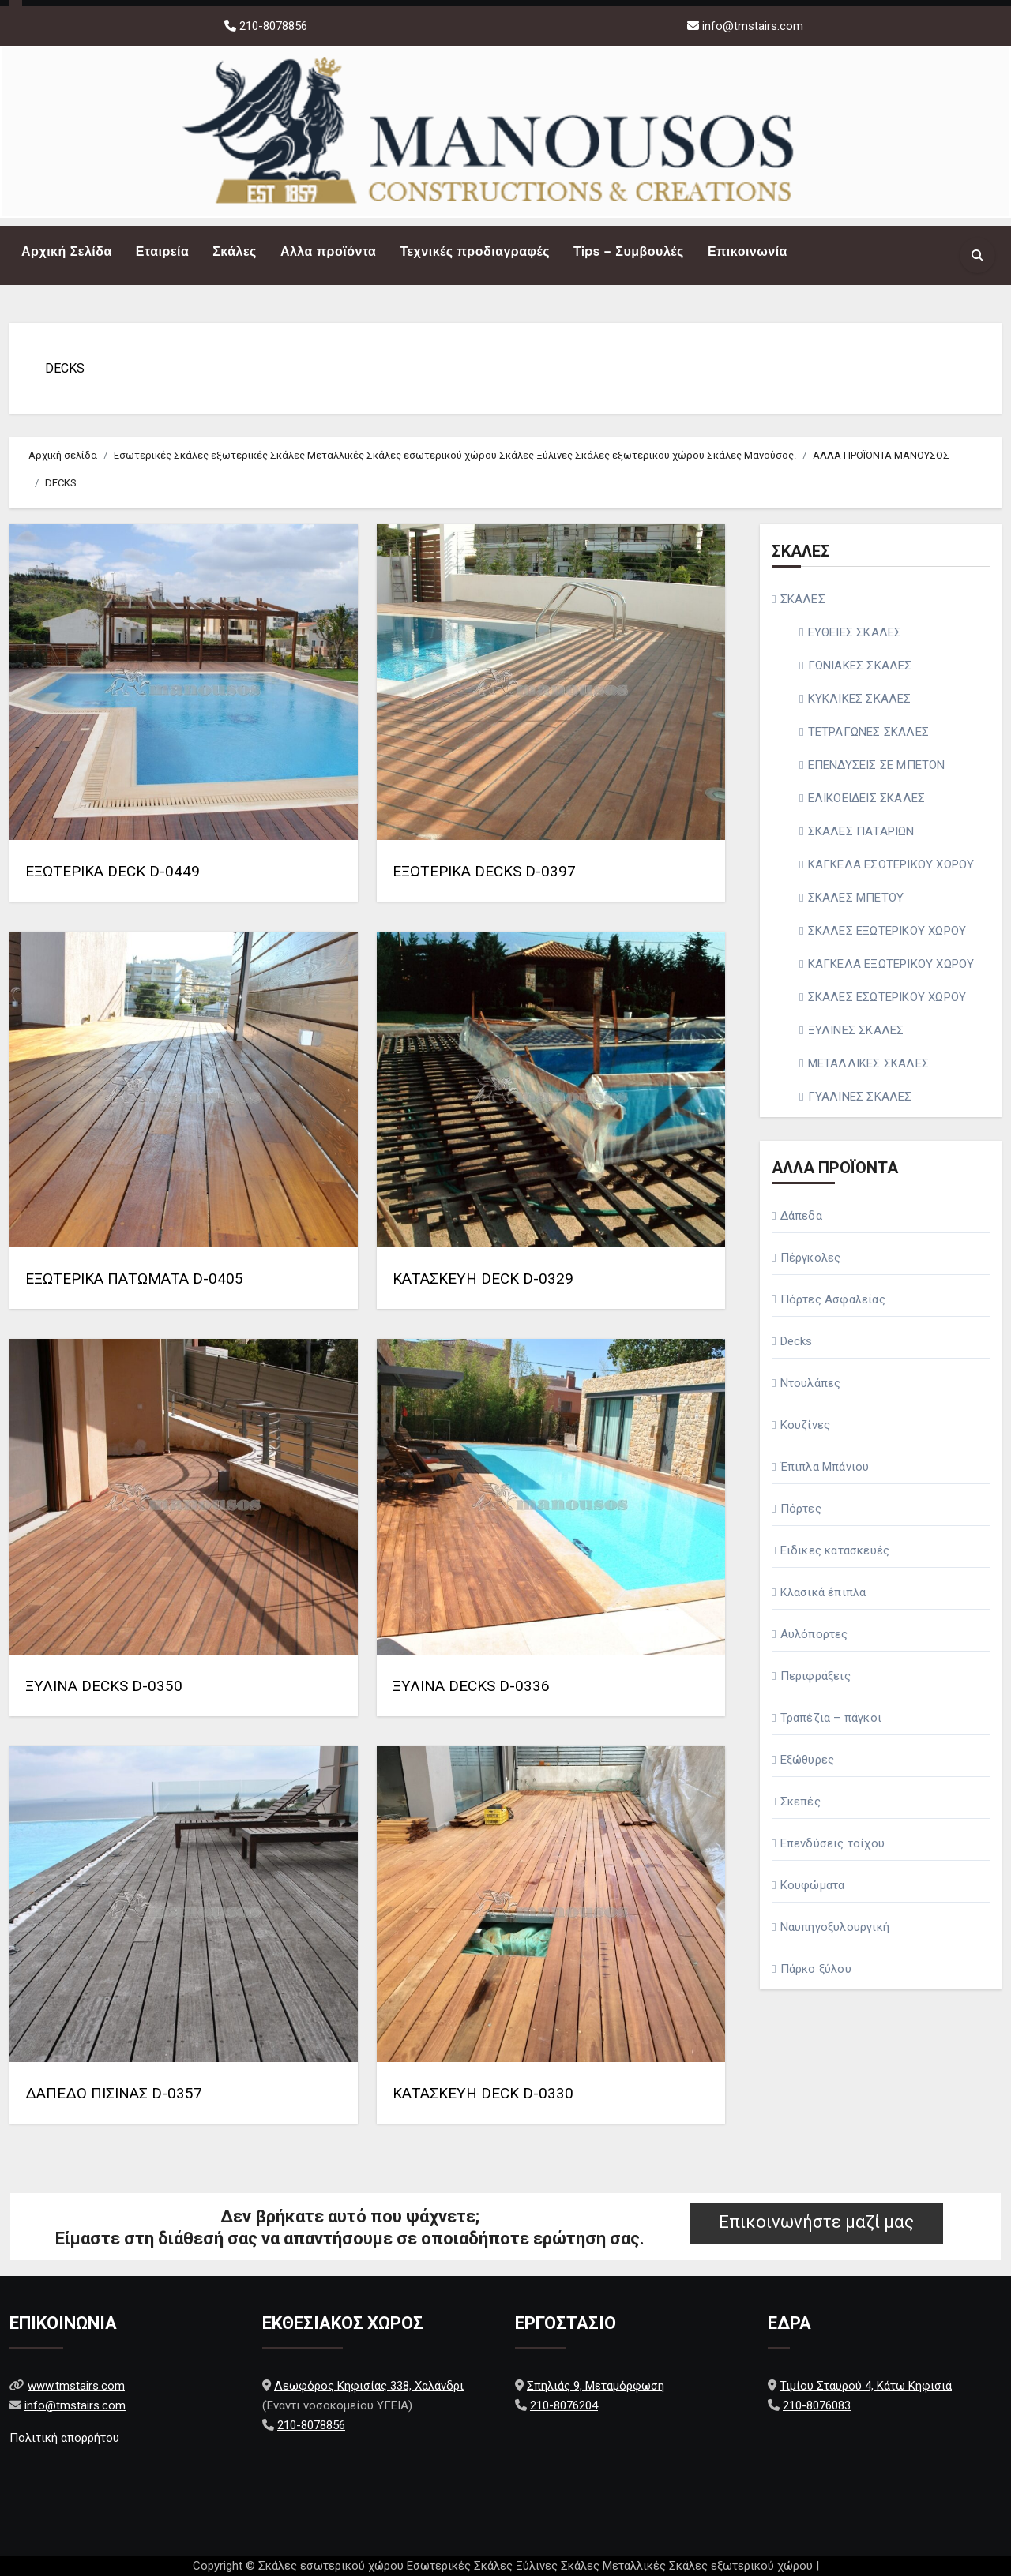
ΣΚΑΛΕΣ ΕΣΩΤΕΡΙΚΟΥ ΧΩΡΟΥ (887, 997)
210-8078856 (271, 26)
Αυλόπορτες (814, 1634)
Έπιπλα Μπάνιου (825, 1467)
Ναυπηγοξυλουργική (834, 1927)
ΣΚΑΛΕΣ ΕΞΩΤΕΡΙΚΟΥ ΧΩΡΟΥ (887, 931)
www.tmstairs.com (76, 2386)
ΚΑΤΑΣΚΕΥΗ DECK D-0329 (483, 1278)
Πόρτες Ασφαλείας (832, 1299)
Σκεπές (800, 1801)
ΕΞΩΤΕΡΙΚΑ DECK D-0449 (112, 871)
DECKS (65, 368)
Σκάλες (234, 251)
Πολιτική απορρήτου (64, 2438)
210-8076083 (817, 2405)
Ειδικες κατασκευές (835, 1550)
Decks (796, 1341)
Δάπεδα (801, 1216)
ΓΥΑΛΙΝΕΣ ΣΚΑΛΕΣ (860, 1096)
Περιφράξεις (815, 1676)
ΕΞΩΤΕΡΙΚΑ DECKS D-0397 (484, 871)
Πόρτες (800, 1509)
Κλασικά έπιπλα (823, 1592)
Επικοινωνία (747, 251)
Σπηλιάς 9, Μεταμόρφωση (595, 2386)
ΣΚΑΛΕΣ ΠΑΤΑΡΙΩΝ (861, 831)
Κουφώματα (812, 1885)
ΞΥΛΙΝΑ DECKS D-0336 (471, 1686)
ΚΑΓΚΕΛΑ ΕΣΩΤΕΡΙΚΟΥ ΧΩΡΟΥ (891, 864)
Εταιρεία (162, 251)
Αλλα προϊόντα (328, 251)
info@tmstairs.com (752, 26)
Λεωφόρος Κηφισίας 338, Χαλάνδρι (369, 2386)
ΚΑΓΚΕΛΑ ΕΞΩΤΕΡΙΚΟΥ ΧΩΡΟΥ (891, 964)
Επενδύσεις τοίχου (832, 1843)
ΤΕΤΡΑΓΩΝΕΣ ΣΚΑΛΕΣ (868, 732)
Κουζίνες (805, 1425)
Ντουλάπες (810, 1383)
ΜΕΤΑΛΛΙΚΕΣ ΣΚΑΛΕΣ (868, 1063)
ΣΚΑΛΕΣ (802, 599)
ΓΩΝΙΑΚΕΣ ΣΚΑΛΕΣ (860, 665)
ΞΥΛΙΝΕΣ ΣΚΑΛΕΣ (856, 1030)
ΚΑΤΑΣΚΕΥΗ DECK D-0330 (483, 2093)
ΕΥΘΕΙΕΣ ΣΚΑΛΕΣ (855, 632)
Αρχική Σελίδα (66, 251)
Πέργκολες (810, 1258)
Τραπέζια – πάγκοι (830, 1718)
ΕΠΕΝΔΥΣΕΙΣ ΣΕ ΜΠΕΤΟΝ (876, 765)
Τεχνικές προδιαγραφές (475, 251)
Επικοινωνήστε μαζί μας (816, 2222)
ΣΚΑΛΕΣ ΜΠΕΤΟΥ (856, 898)
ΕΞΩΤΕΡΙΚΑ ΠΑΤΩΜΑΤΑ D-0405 (134, 1278)
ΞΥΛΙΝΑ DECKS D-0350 (103, 1686)
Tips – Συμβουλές (628, 251)
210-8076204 (564, 2405)
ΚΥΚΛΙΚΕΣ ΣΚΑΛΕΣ (859, 699)
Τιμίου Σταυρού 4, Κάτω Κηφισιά (866, 2386)
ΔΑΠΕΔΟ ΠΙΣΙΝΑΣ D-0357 (113, 2093)
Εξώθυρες (807, 1760)
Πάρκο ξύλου (815, 1969)
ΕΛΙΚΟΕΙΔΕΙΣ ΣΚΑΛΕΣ (867, 798)
